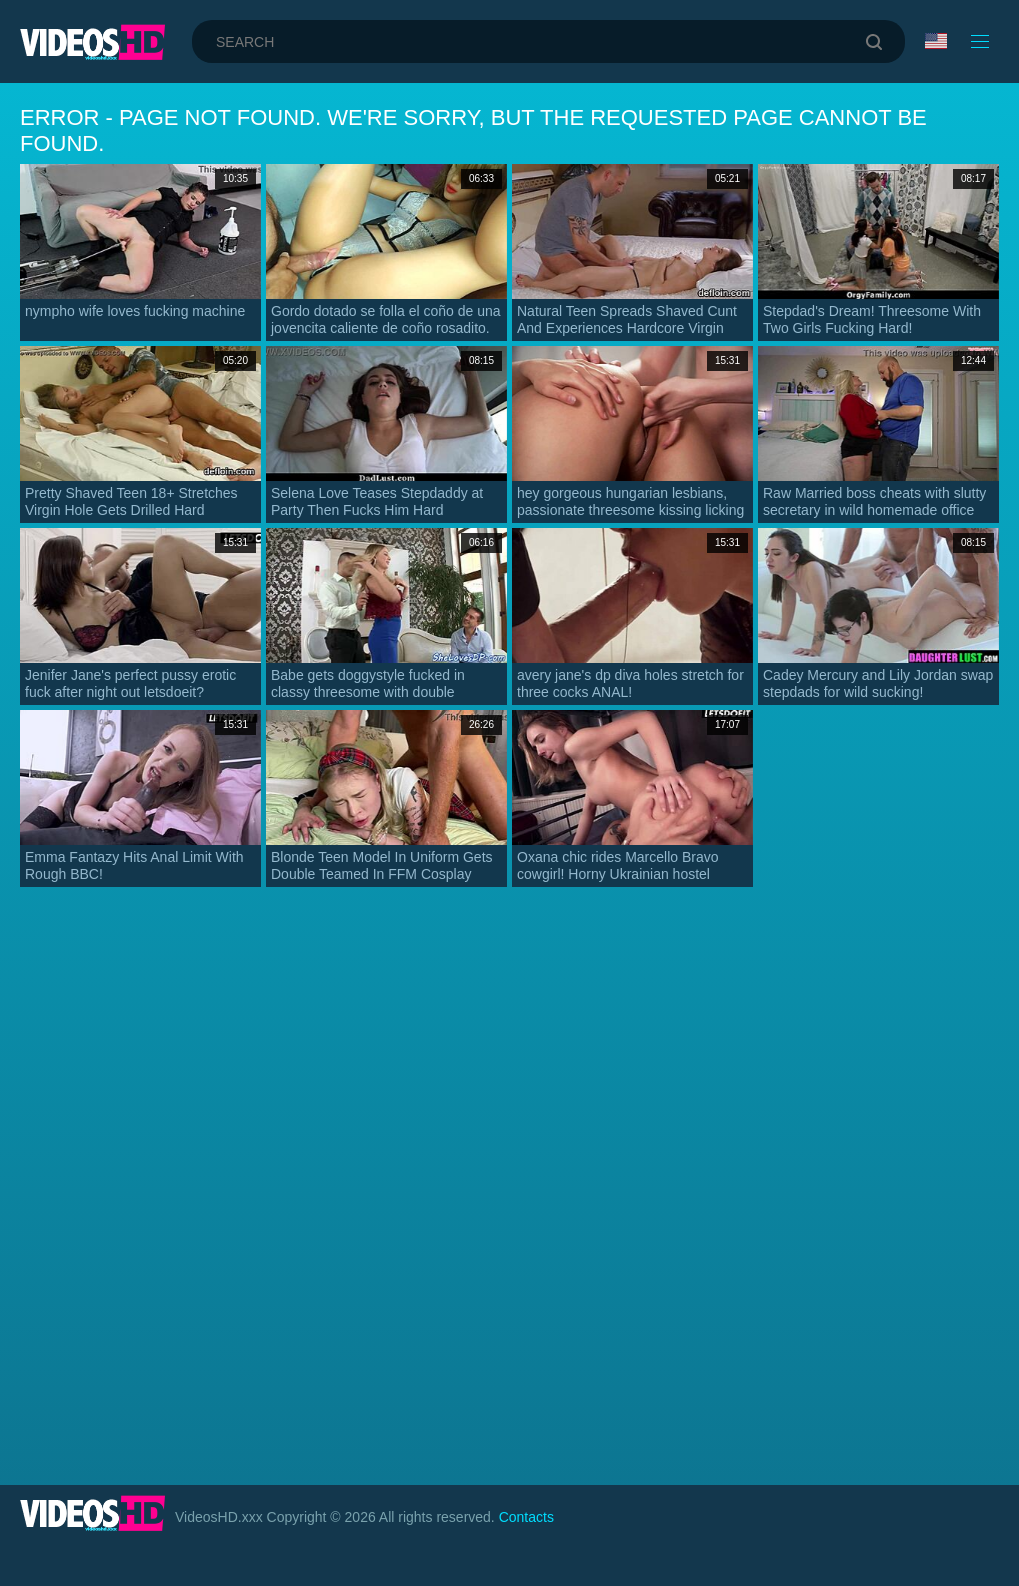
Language (936, 41)
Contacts (526, 1517)
